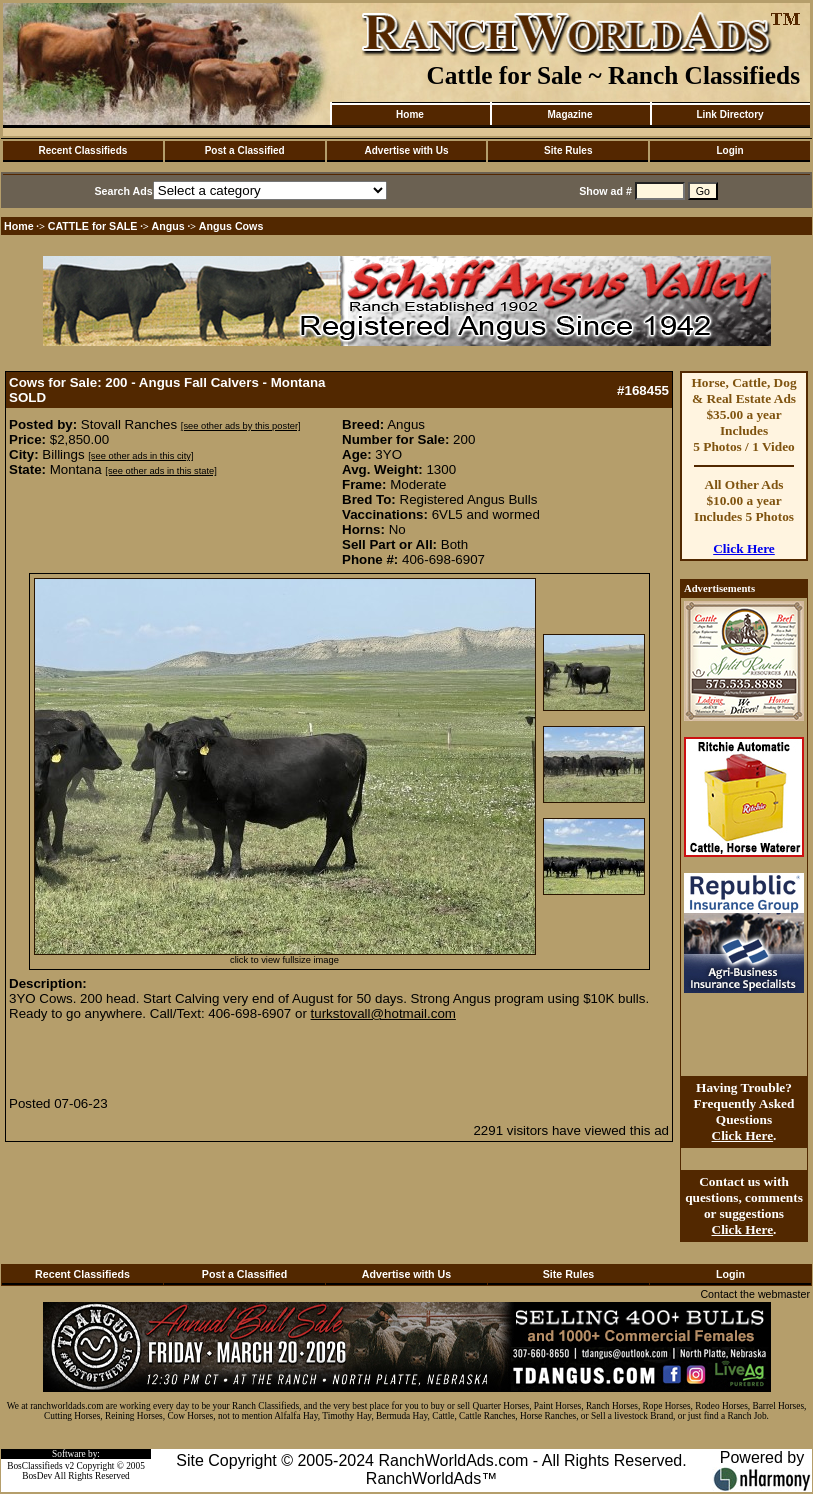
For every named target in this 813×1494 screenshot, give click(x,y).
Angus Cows (231, 226)
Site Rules (568, 150)
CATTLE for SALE (93, 226)
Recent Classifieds (82, 150)
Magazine (569, 114)
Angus (168, 226)
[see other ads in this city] (140, 456)
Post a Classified (245, 150)
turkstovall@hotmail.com (383, 1013)
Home (410, 114)
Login (729, 150)
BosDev (37, 1476)
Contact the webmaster (755, 1294)
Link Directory (729, 114)
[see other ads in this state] (160, 471)
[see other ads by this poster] (241, 426)
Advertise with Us (407, 150)
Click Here (744, 548)
